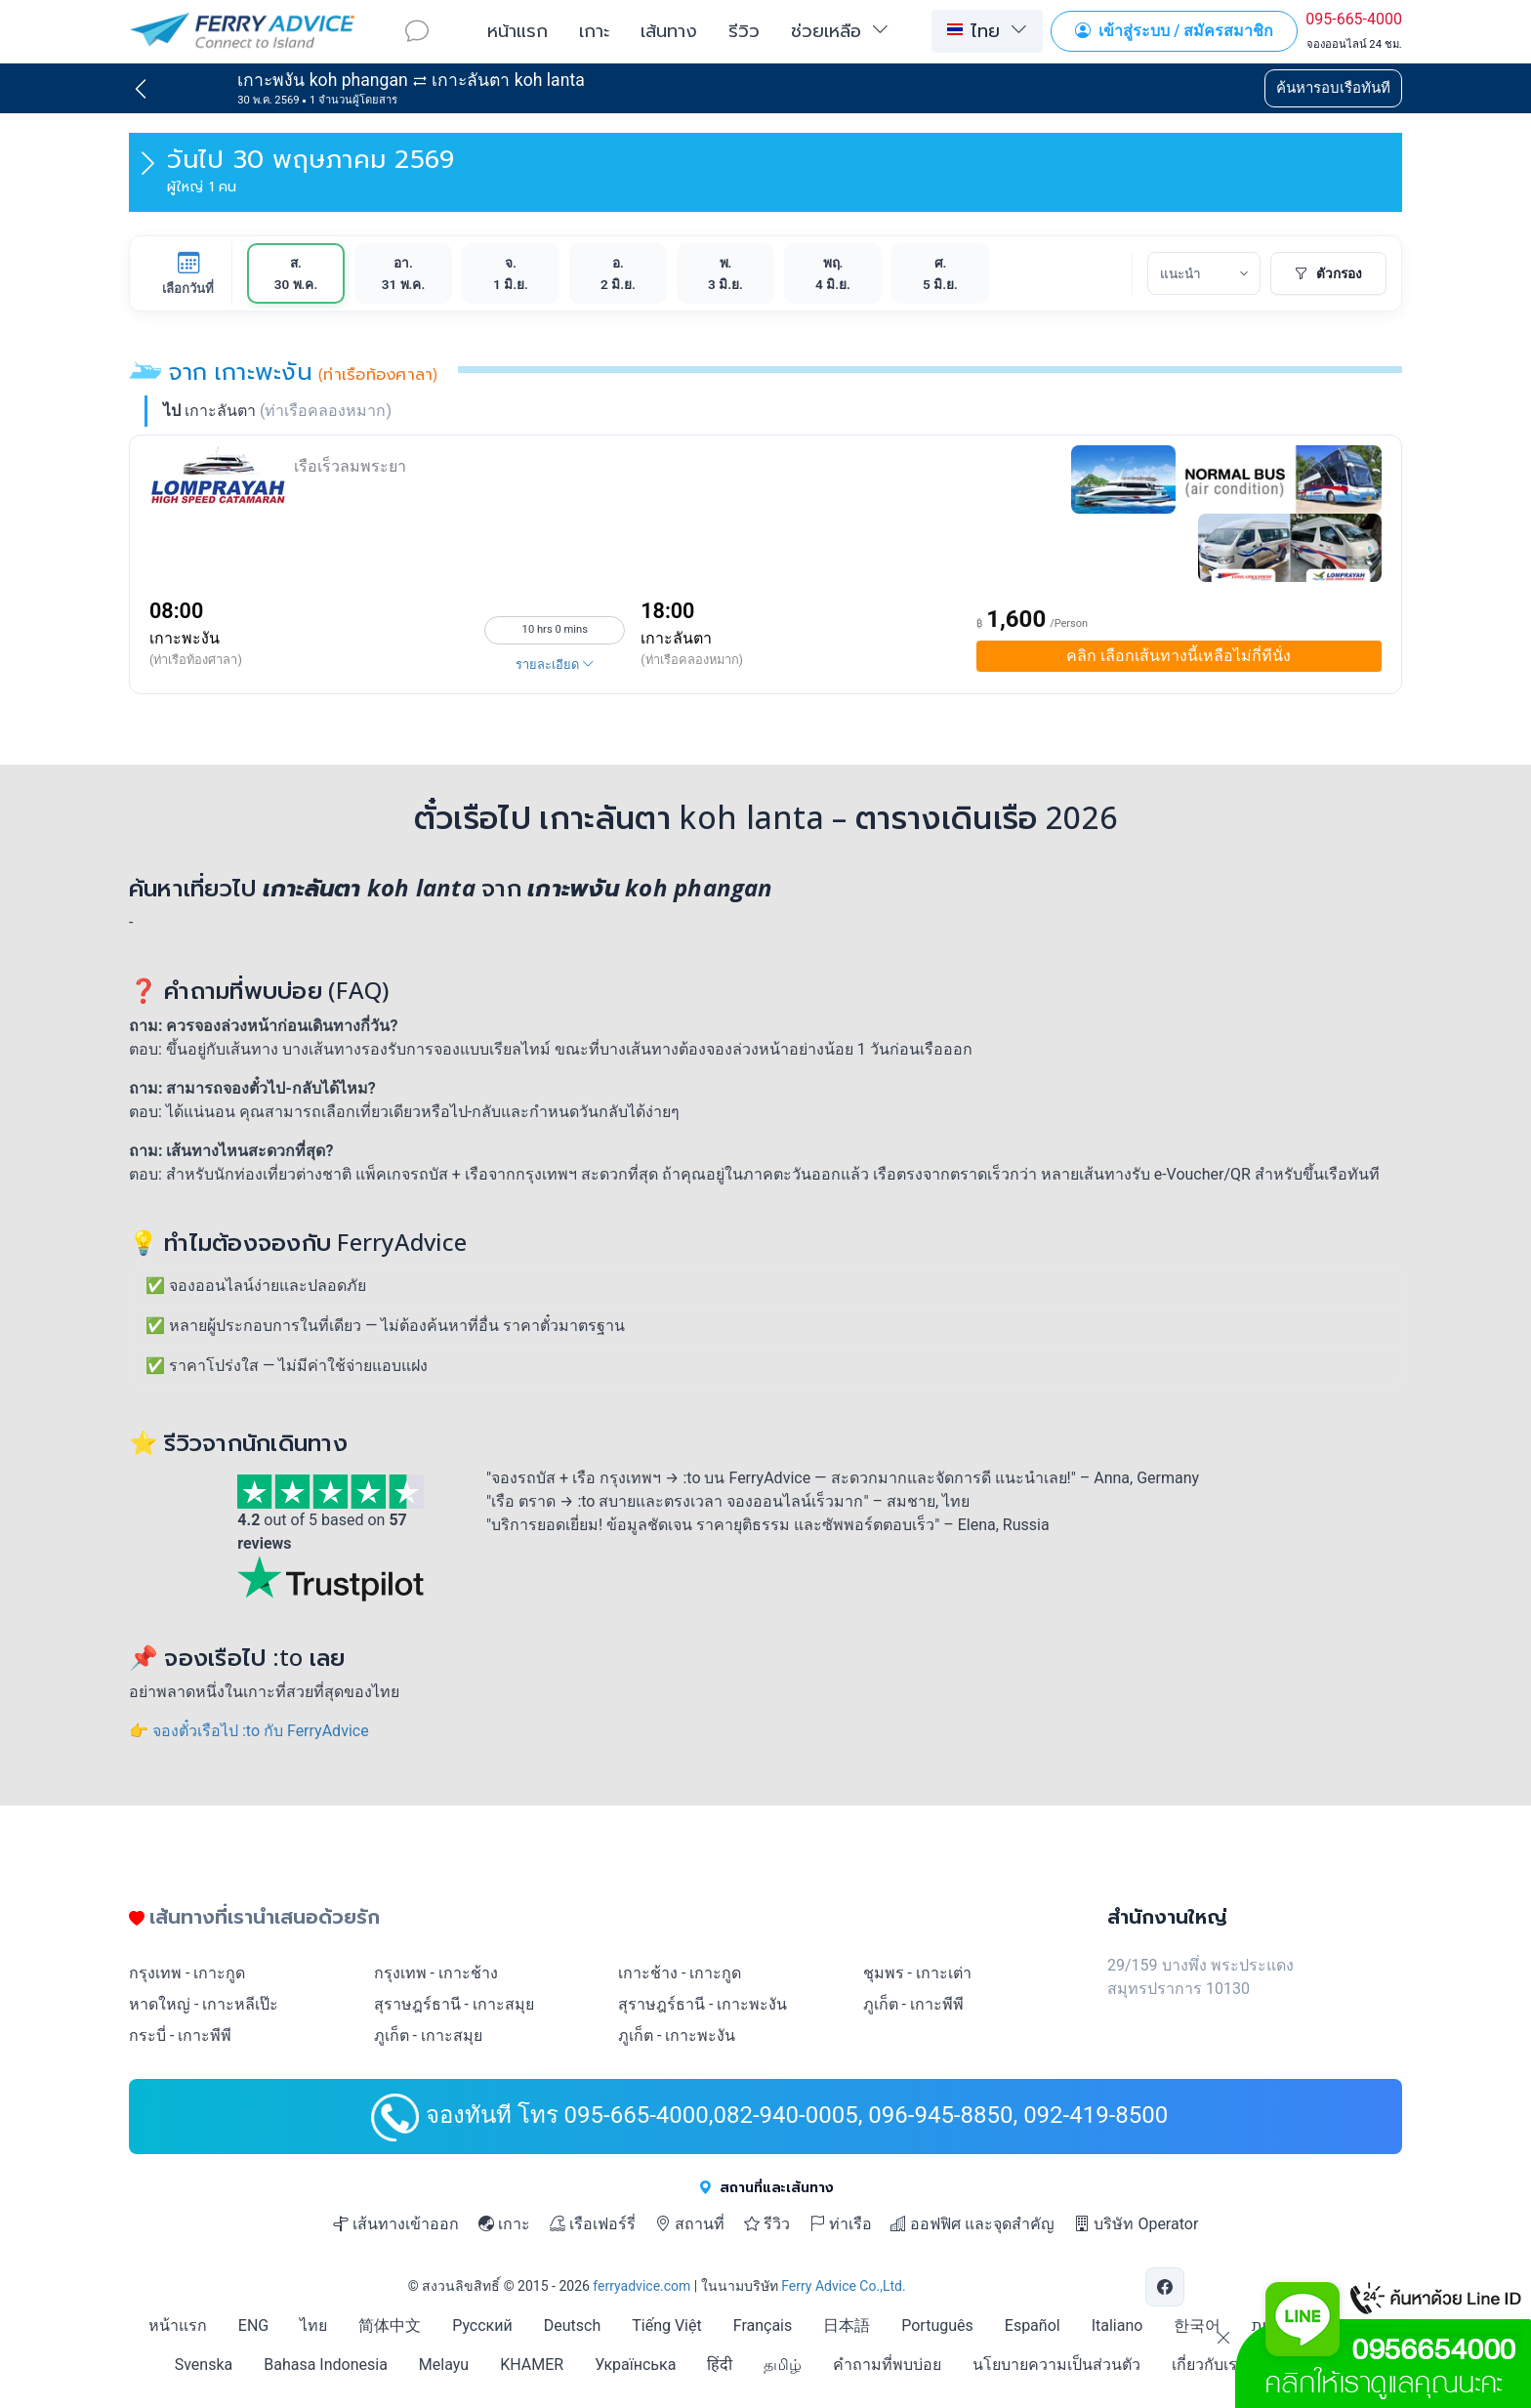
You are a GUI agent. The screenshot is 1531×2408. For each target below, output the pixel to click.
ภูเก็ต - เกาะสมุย (428, 2035)
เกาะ (594, 30)
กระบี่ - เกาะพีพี (180, 2035)
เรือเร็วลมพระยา (350, 466)
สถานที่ (689, 2224)
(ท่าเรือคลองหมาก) (692, 659)
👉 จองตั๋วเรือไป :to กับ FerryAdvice (249, 1731)
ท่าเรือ (840, 2224)
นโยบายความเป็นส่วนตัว (1056, 2364)
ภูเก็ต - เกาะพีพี (913, 2004)
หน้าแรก (517, 30)
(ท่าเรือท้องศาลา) (195, 659)
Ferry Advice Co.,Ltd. (843, 2286)
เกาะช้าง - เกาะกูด (679, 1973)
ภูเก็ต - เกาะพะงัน (676, 2035)
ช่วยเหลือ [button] (826, 30)
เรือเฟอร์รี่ (593, 2224)
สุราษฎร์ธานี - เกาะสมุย (454, 2004)
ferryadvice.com (641, 2286)
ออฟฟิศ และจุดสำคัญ (972, 2224)
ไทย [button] (973, 30)
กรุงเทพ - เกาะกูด (187, 1973)
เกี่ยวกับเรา (1209, 2364)
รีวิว (744, 30)
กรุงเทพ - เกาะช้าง (436, 1973)
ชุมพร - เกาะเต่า (917, 1973)
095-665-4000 (1353, 19)
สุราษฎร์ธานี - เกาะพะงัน (702, 2004)
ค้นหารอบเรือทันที (1333, 88)
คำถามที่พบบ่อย (887, 2364)
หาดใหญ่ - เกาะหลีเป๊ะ (203, 2004)
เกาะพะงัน (184, 638)
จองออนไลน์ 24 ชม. (1354, 44)
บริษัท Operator (1136, 2224)
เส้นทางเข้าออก (396, 2224)
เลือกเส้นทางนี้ (1178, 656)
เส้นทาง (669, 30)
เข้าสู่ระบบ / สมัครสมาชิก (1174, 30)
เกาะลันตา (676, 638)
